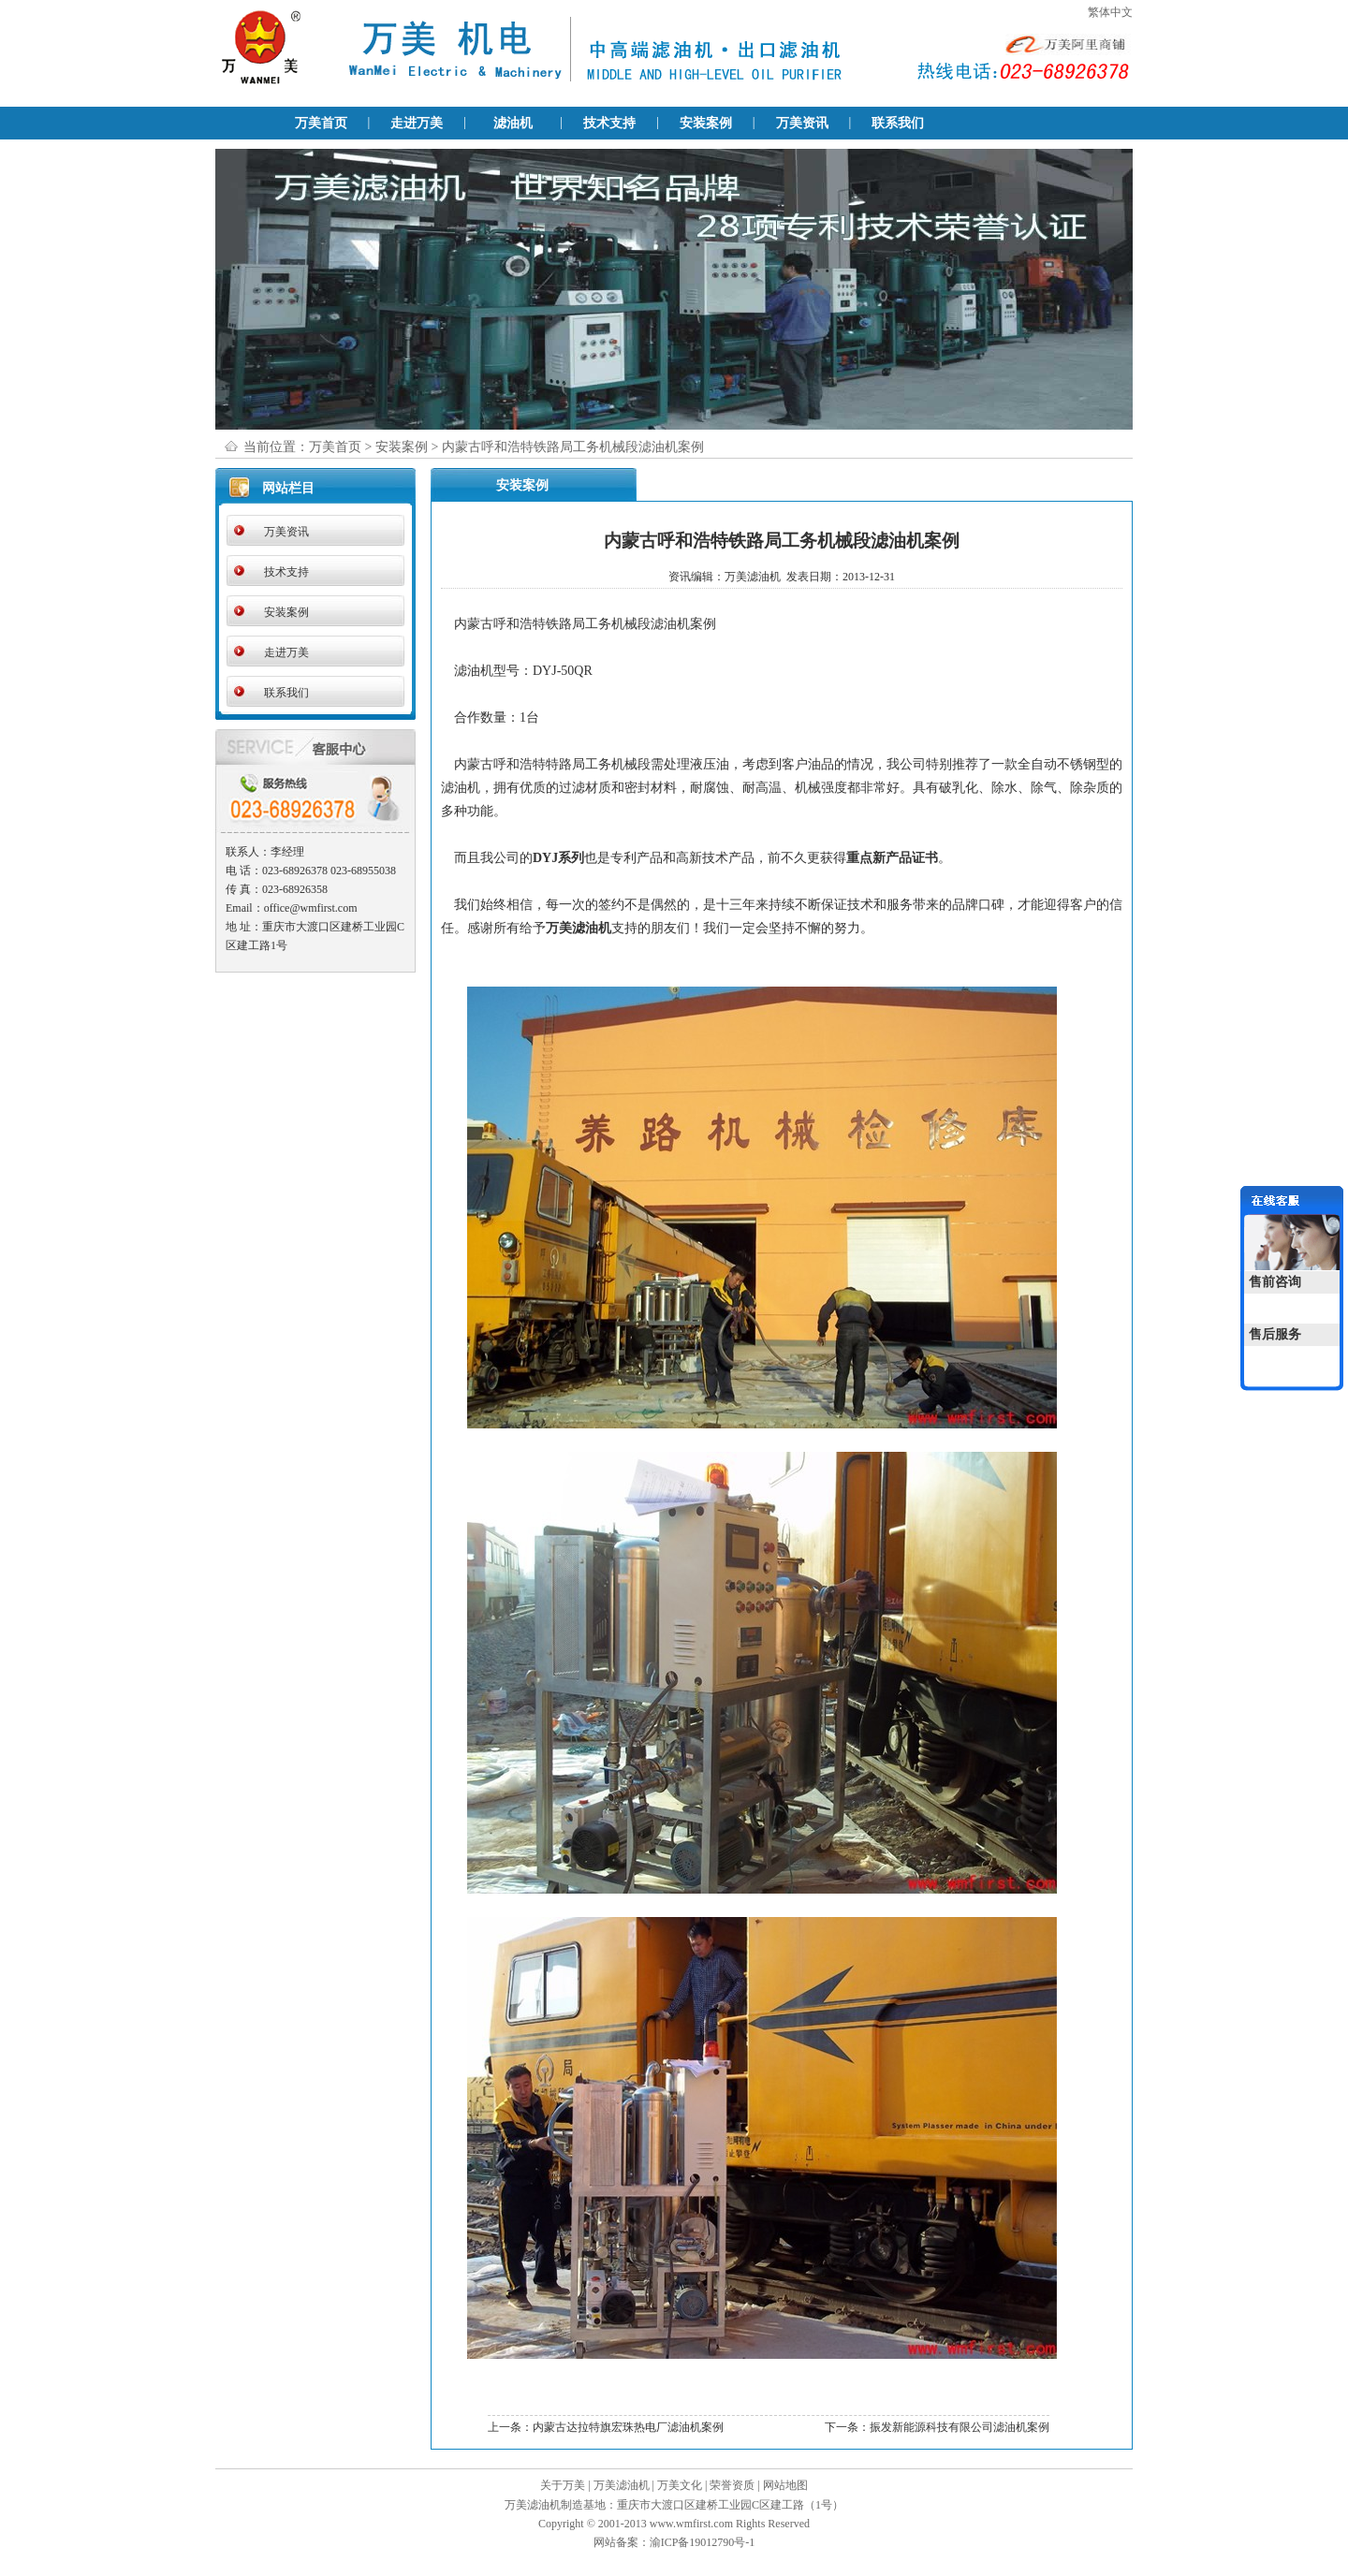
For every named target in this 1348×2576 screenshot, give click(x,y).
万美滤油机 (578, 928)
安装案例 (706, 123)
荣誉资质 (732, 2485)
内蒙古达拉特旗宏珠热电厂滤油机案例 (628, 2427)
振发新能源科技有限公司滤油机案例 (959, 2427)
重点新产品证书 (892, 858)
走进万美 (416, 123)
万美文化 (679, 2485)
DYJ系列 (558, 858)
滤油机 (513, 123)
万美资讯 (802, 123)
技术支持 (609, 123)
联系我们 (898, 123)
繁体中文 (1110, 12)
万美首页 (321, 123)
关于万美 (562, 2485)
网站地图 (785, 2485)
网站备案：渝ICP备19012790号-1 (674, 2542)
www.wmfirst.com (691, 2523)
